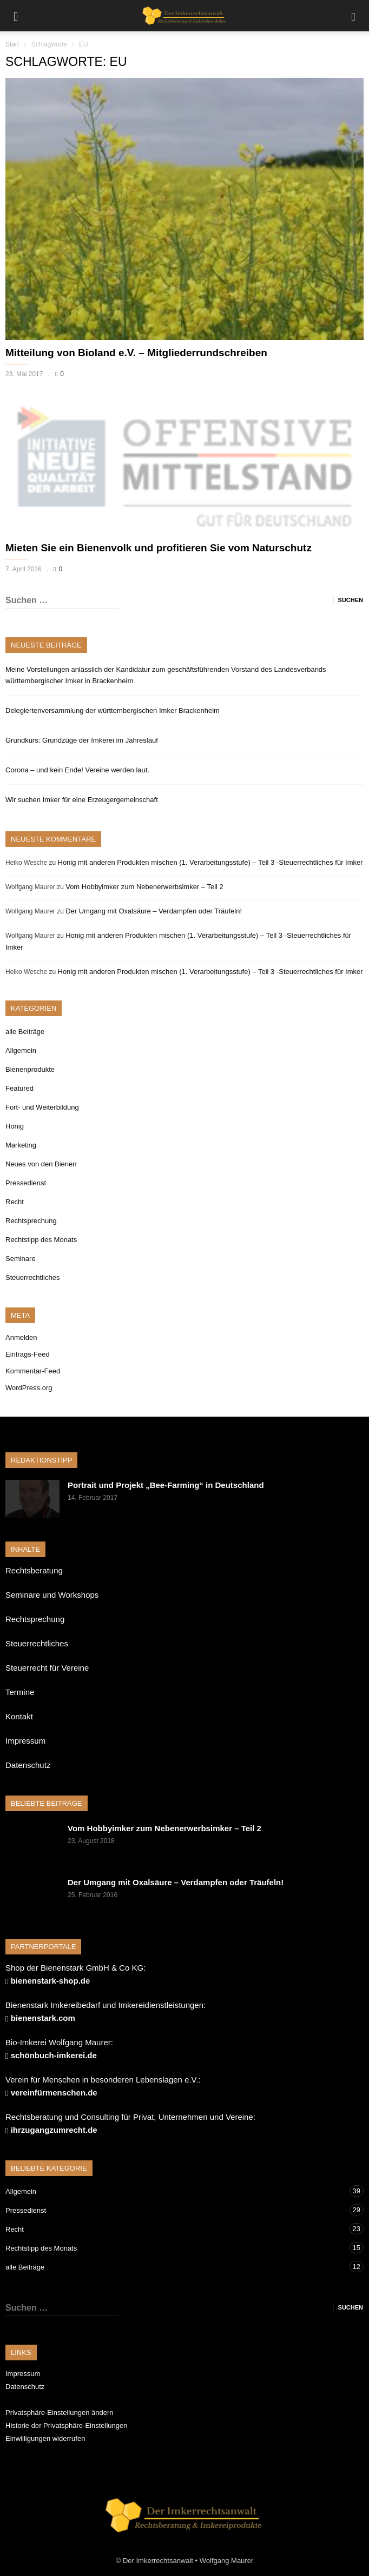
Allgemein (20, 1050)
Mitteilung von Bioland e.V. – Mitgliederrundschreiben (136, 352)
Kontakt (19, 1716)
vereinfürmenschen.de (54, 2092)
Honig (14, 1126)
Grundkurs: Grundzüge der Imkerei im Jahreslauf (81, 740)
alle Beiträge (24, 1031)
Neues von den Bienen (41, 1164)
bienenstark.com (43, 2018)
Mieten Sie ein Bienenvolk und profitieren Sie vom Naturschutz (158, 547)
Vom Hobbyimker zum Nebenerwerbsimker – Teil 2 (144, 887)
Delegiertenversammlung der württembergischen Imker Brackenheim (112, 710)
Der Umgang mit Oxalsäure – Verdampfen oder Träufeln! (153, 911)
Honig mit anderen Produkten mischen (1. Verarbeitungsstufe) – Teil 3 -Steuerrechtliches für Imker (210, 862)
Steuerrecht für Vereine (47, 1667)
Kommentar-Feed (32, 1371)
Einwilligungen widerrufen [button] (45, 2438)
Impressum (25, 1740)
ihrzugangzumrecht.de (54, 2129)
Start (12, 44)
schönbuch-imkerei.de (54, 2055)
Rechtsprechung (31, 1221)
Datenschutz (27, 1765)
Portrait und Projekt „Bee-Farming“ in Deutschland (166, 1485)
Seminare (20, 1258)
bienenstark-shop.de (50, 1980)
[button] (353, 15)
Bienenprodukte (30, 1069)
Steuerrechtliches (32, 1277)
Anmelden (21, 1337)
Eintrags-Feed (27, 1354)
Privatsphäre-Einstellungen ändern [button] (59, 2412)
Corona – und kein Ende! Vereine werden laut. (77, 770)
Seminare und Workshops (51, 1594)
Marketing (20, 1145)
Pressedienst (25, 1183)
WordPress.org (28, 1388)
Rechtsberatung (34, 1570)
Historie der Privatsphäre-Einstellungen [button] (66, 2425)
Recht (14, 1202)
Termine (19, 1692)
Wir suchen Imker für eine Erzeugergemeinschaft (81, 800)
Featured (19, 1088)
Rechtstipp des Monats (41, 1240)
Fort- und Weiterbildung (42, 1107)
